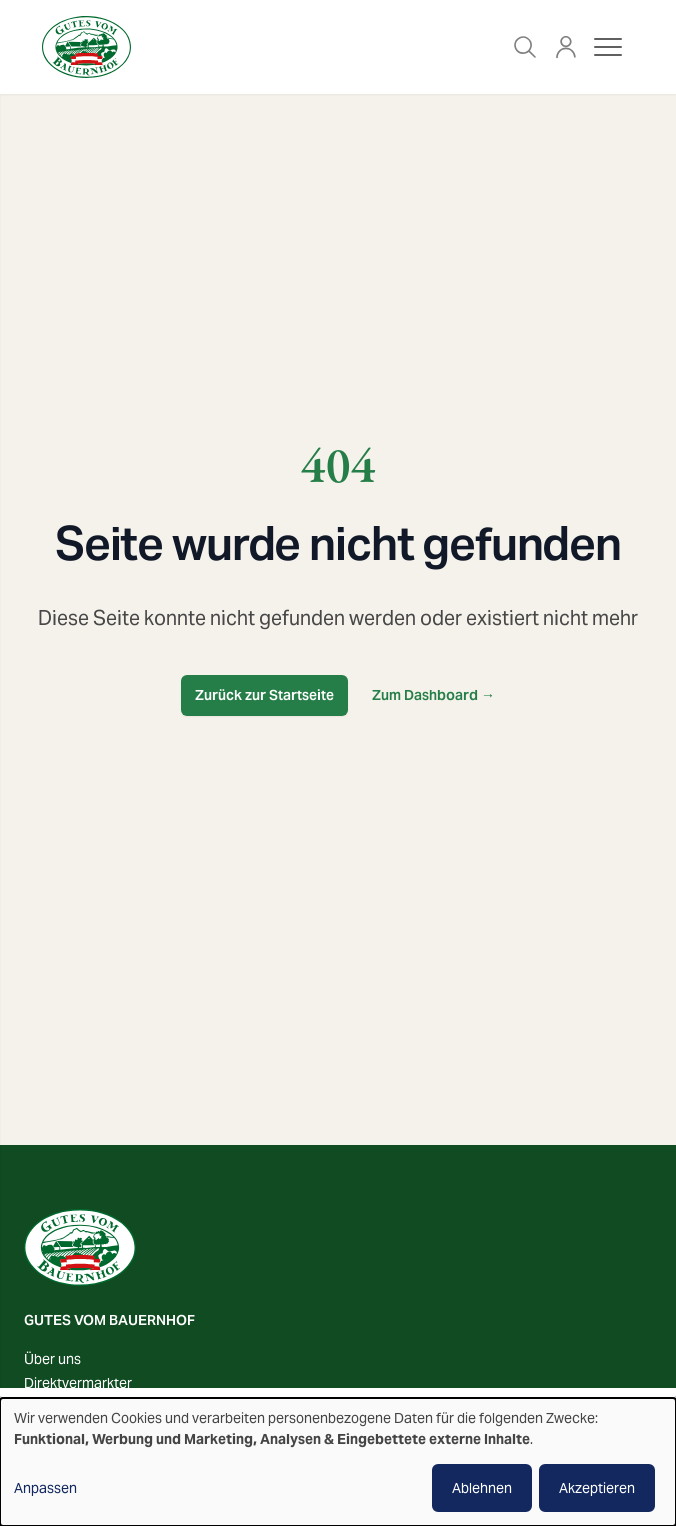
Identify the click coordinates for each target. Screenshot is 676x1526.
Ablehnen (482, 1488)
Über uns (52, 1359)
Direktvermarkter (78, 1383)
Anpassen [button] (45, 1488)
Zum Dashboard (433, 695)
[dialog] (338, 1462)
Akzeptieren (597, 1488)
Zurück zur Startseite (264, 695)
